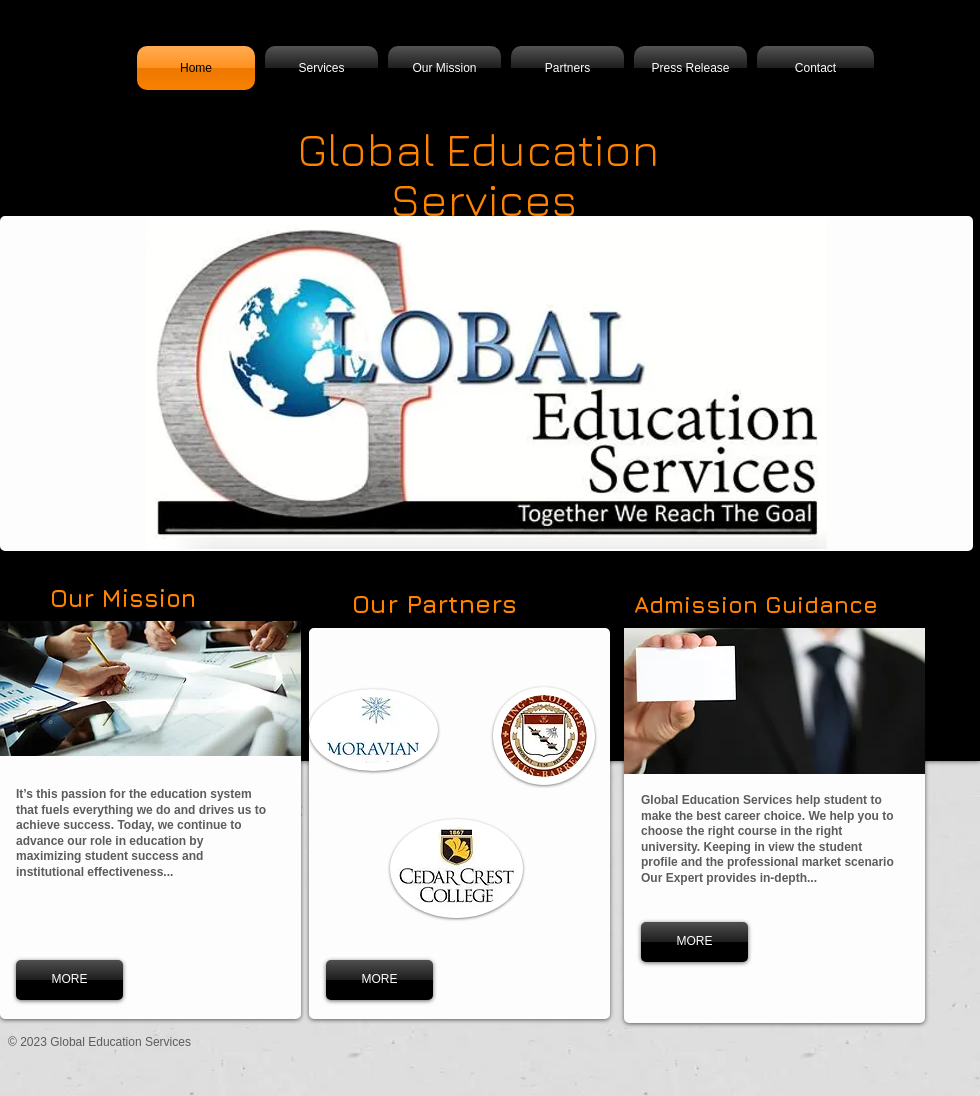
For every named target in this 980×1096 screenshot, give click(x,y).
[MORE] (69, 980)
